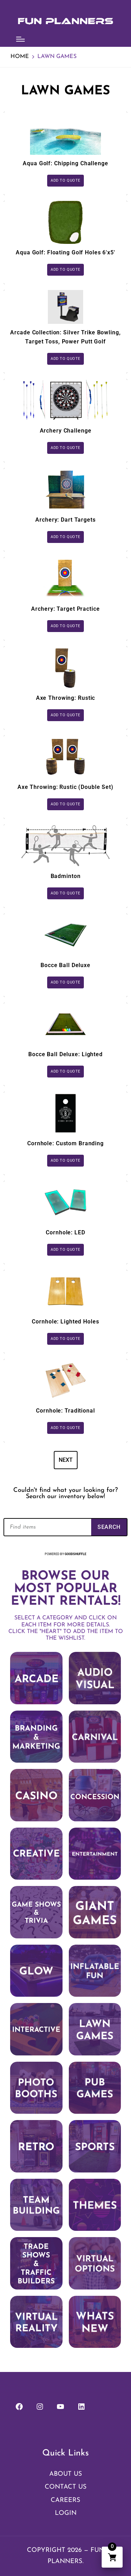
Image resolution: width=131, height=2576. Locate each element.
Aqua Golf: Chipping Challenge (65, 163)
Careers (65, 2500)
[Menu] (20, 39)
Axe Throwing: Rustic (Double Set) (65, 787)
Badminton (66, 876)
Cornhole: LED (65, 1232)
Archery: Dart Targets (65, 519)
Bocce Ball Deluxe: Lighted (65, 1054)
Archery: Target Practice (65, 608)
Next (66, 1460)
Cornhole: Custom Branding (65, 1143)
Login (66, 2513)
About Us (65, 2474)
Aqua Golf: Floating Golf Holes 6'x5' (65, 252)
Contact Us (66, 2487)
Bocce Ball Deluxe (65, 965)
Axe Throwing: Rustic (65, 698)
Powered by (65, 1554)
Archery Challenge (66, 430)
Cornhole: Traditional (65, 1410)
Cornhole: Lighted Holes (65, 1321)
